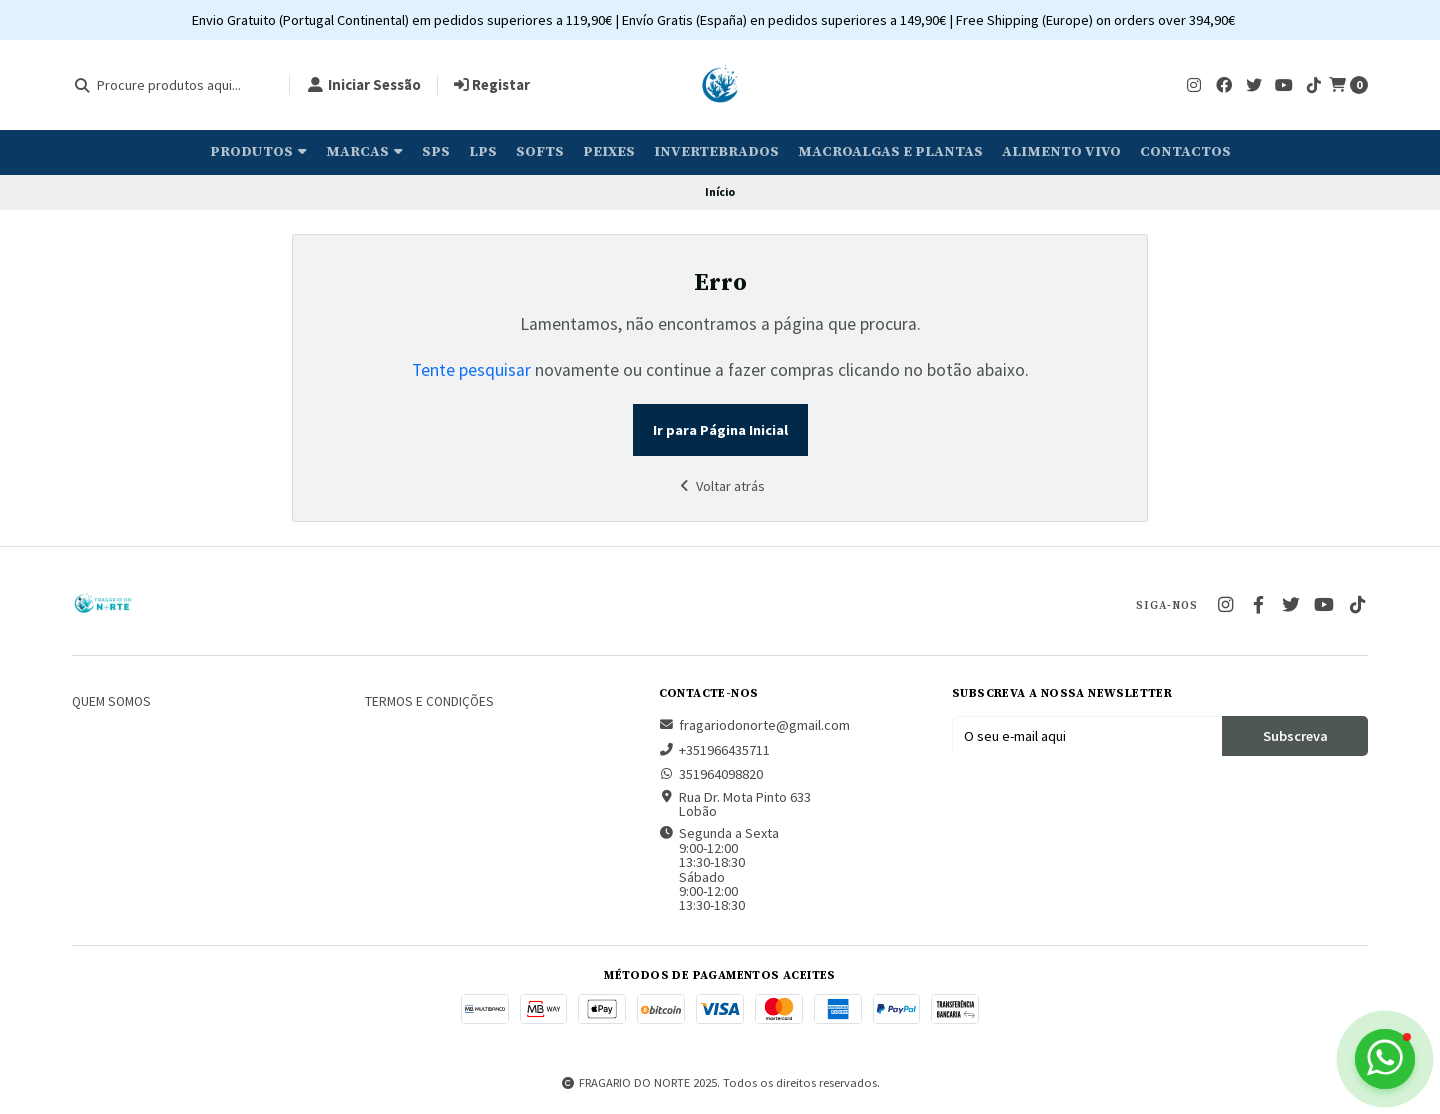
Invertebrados (716, 152)
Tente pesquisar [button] (471, 370)
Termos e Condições (429, 702)
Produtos (258, 152)
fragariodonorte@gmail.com (754, 725)
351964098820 (711, 774)
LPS (483, 152)
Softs (540, 152)
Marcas (364, 152)
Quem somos (111, 702)
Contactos (1185, 152)
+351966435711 (714, 750)
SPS (436, 152)
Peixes (609, 152)
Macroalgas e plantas (890, 152)
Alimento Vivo (1061, 152)
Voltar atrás (720, 486)
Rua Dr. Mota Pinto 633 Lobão (735, 804)
